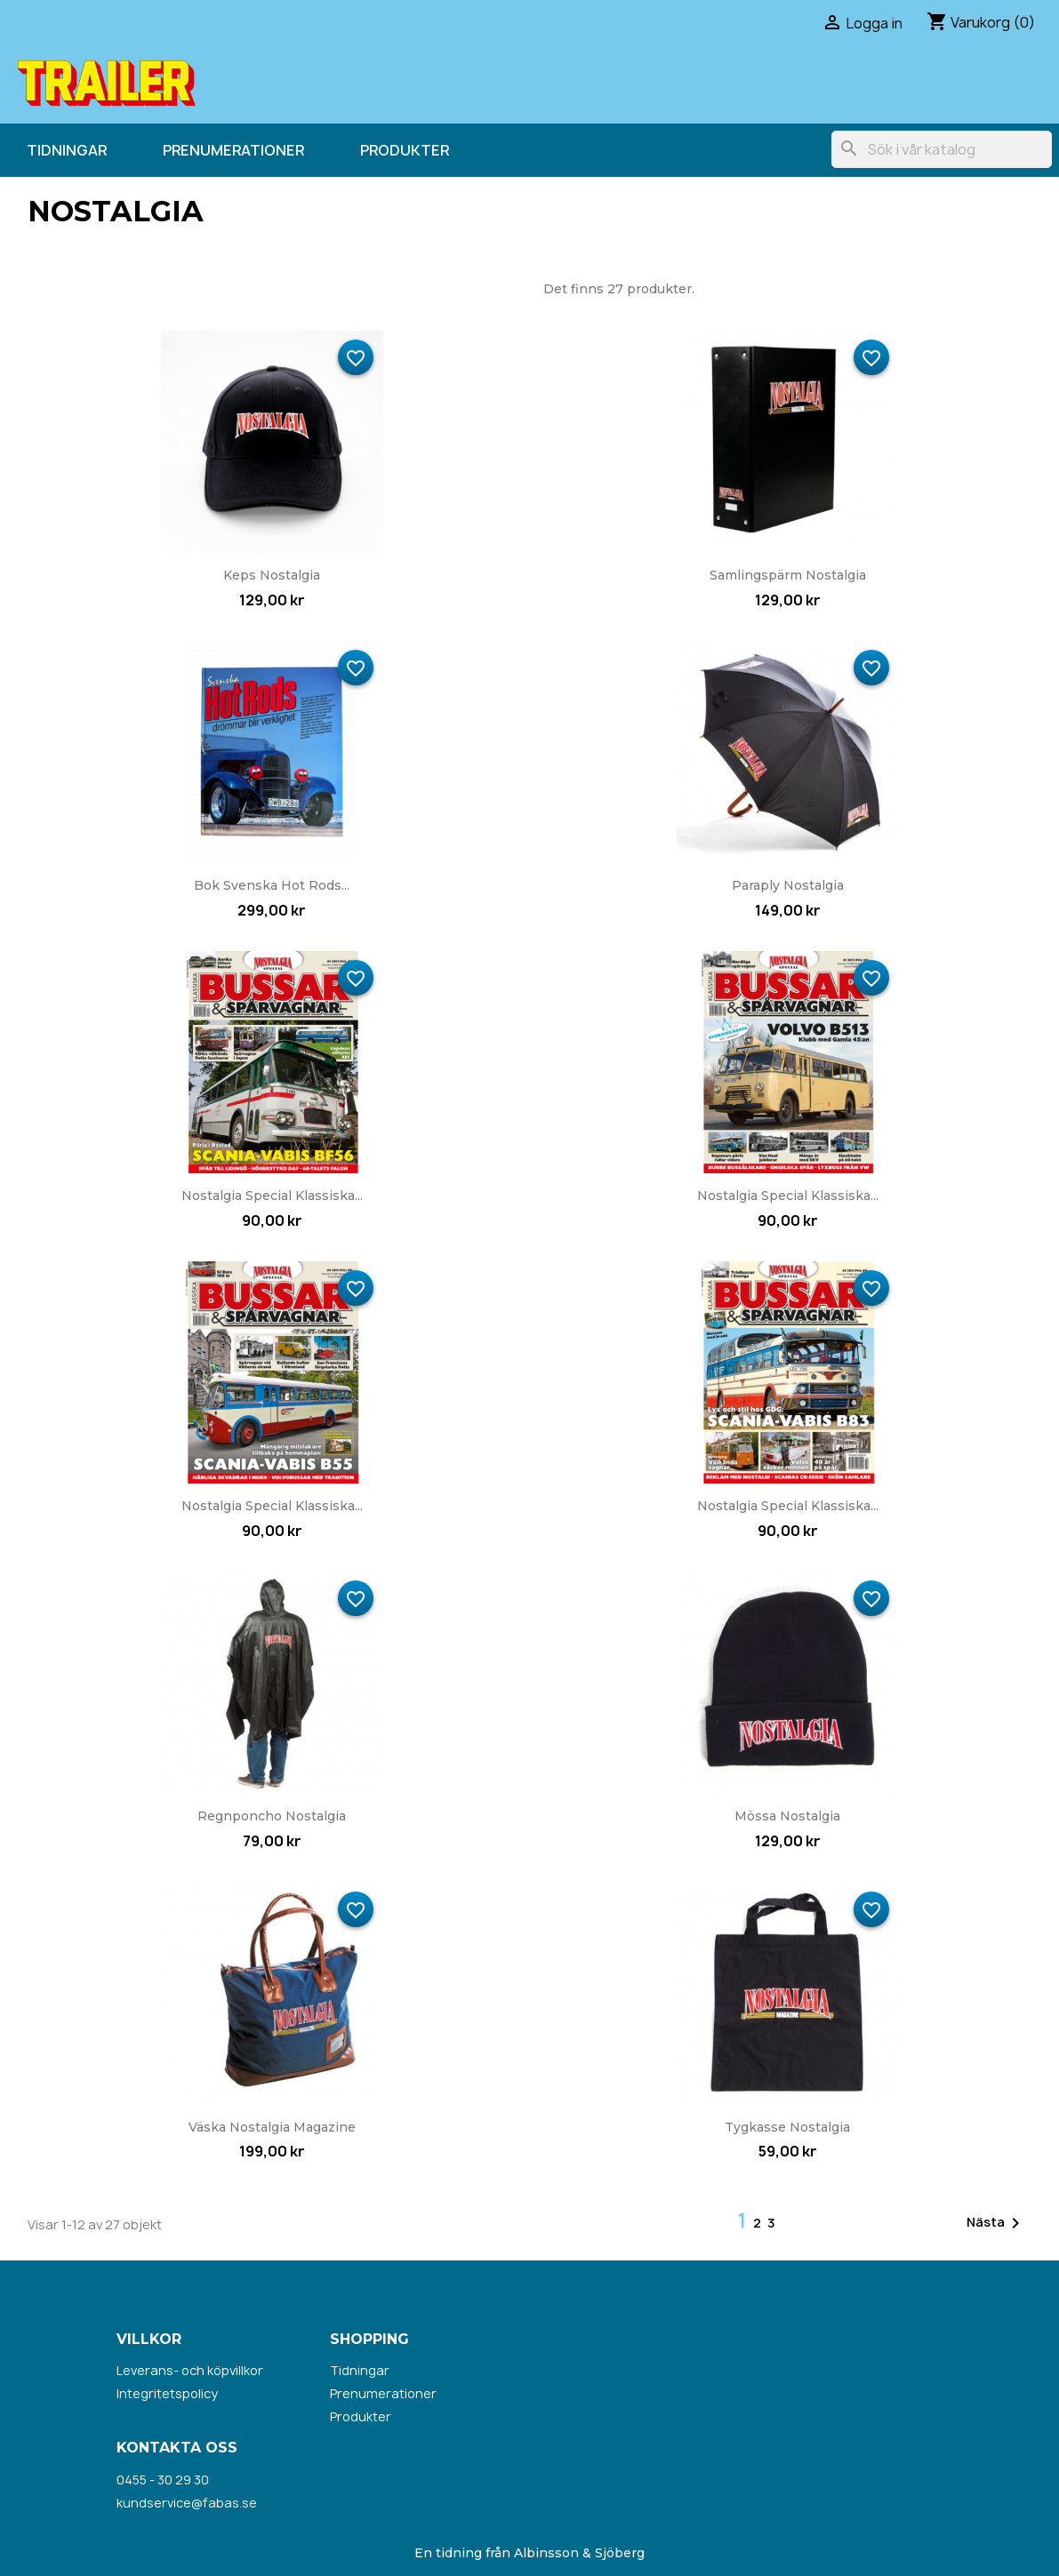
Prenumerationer (233, 150)
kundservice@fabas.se (186, 2502)
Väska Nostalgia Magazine (272, 2127)
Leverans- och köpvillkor (189, 2370)
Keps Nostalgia (271, 575)
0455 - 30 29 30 (162, 2479)
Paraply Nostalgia (788, 885)
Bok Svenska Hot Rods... (271, 885)
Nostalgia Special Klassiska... (272, 1196)
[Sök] (941, 149)
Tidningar (67, 150)
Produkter (404, 150)
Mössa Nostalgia (787, 1816)
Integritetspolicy (167, 2393)
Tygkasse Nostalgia (787, 2127)
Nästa (996, 2223)
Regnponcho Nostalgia (271, 1816)
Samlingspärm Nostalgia (788, 575)
